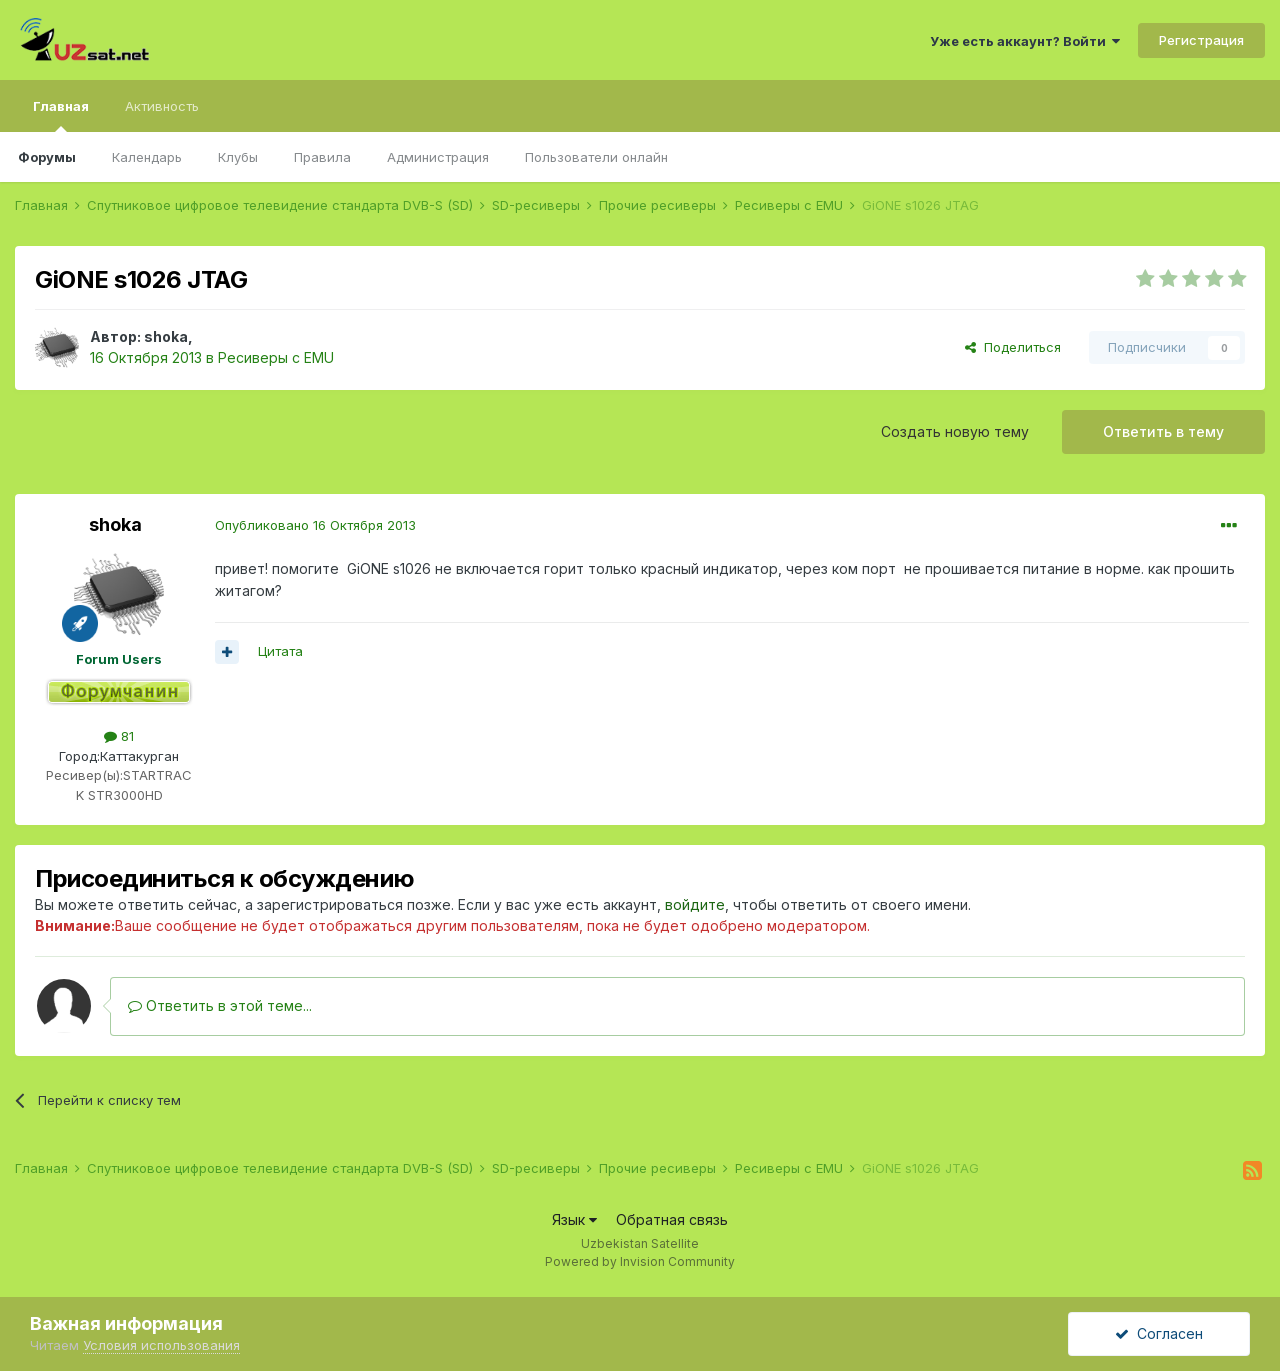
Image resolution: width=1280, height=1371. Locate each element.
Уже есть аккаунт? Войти (1025, 41)
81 (119, 736)
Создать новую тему (955, 431)
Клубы (238, 157)
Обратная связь (672, 1219)
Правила (322, 157)
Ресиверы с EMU (276, 357)
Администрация (438, 157)
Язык (574, 1219)
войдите (695, 904)
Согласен (1159, 1333)
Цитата (280, 651)
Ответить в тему (1163, 431)
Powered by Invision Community (640, 1261)
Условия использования (161, 1345)
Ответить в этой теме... (220, 1005)
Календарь (147, 157)
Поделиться (1013, 347)
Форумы (47, 157)
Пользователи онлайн (596, 157)
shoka (166, 336)
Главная (61, 115)
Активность (162, 106)
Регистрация (1201, 40)
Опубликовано (315, 525)
